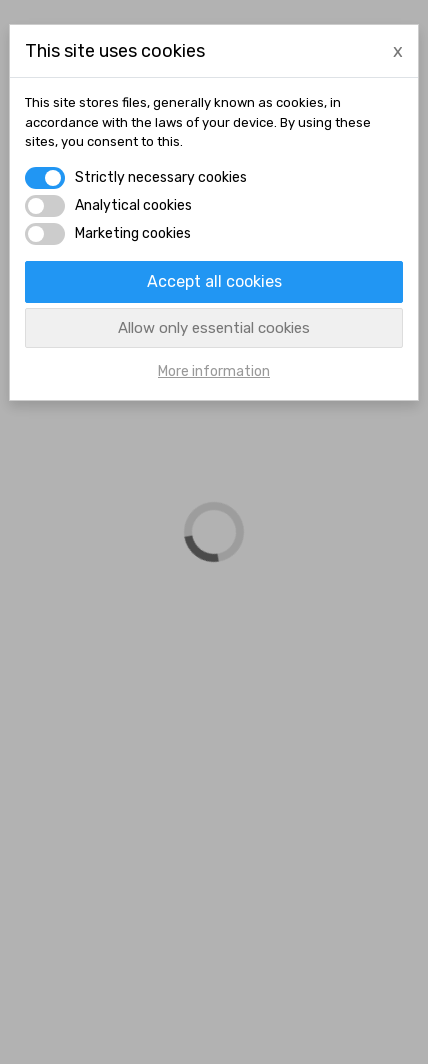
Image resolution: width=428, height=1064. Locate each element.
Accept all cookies (214, 281)
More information (214, 371)
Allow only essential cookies (214, 328)
